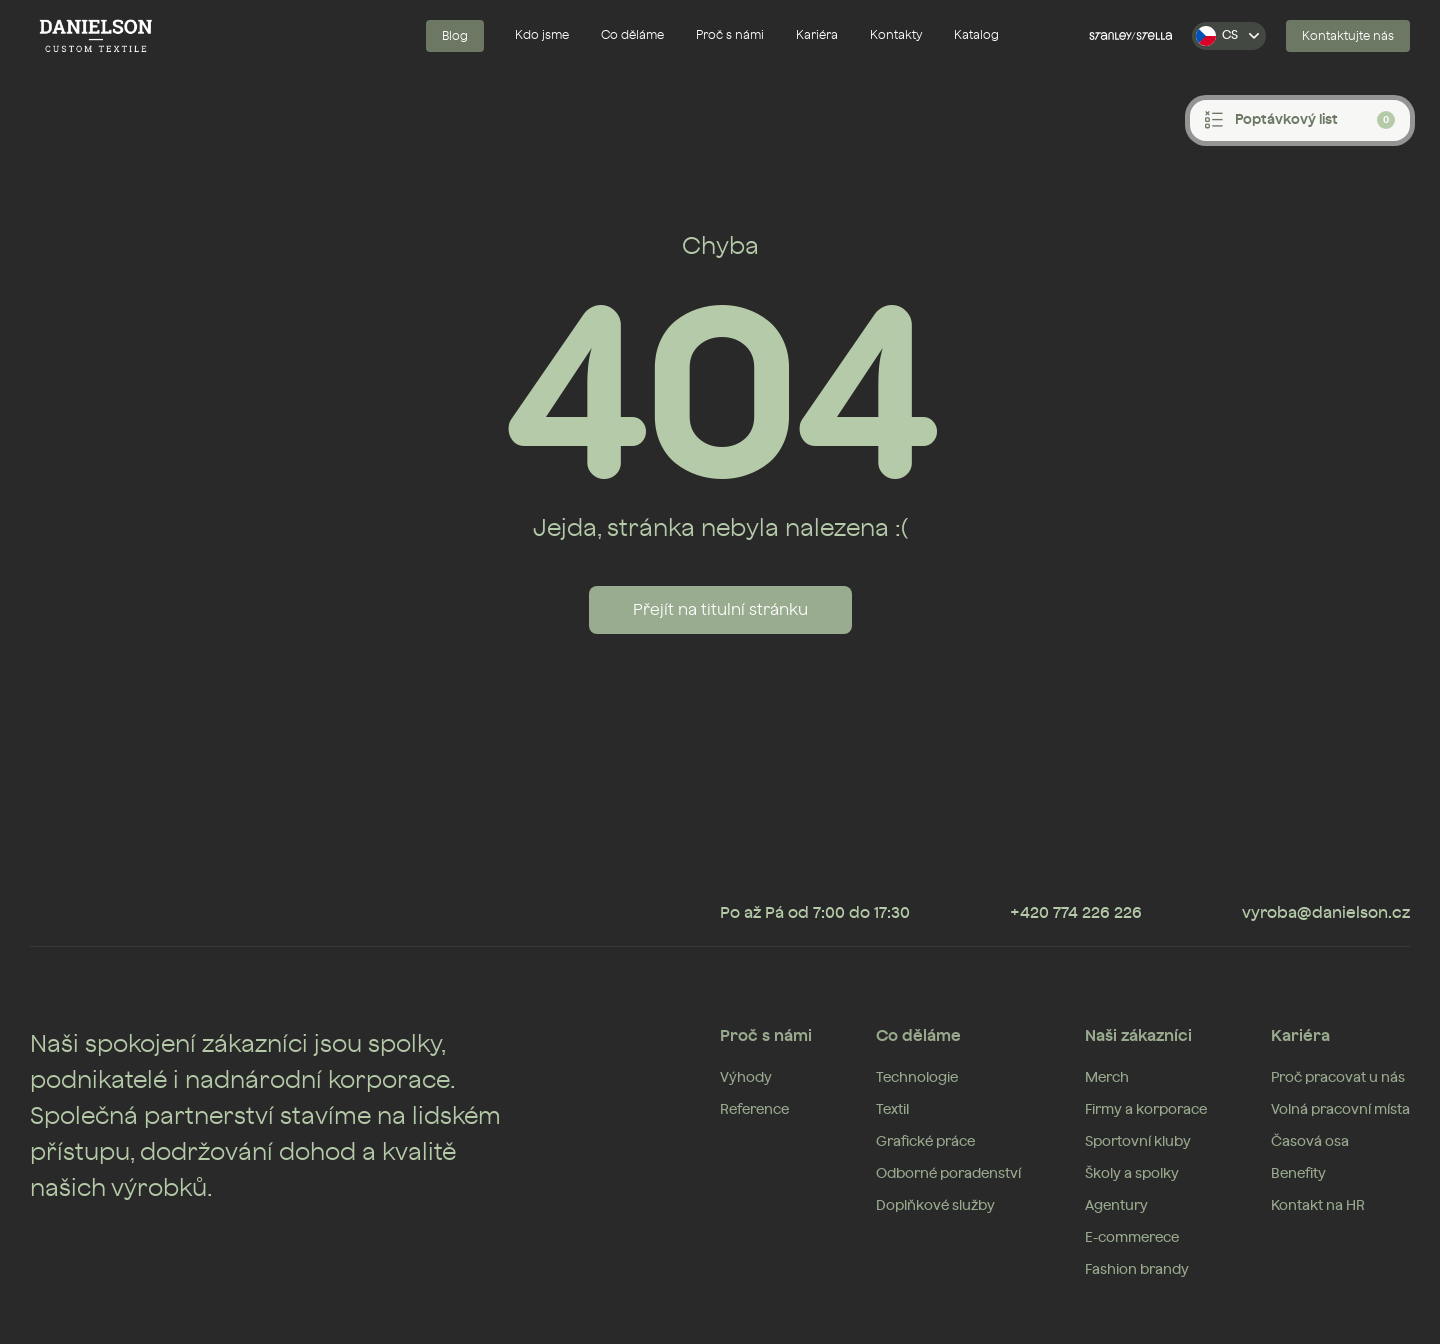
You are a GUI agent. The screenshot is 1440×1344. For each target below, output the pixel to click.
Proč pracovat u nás (1338, 1078)
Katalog (976, 35)
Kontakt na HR (1318, 1206)
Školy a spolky (1132, 1174)
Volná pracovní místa (1340, 1110)
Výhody (746, 1078)
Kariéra (817, 35)
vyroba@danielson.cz (1326, 913)
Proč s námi (730, 35)
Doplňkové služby (935, 1206)
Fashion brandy (1137, 1270)
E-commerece (1132, 1238)
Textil (892, 1110)
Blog (455, 36)
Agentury (1116, 1206)
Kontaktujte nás (1348, 36)
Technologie (917, 1078)
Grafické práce (925, 1142)
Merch (1107, 1078)
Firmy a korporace (1146, 1110)
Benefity (1298, 1174)
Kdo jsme (542, 35)
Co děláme (632, 35)
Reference (754, 1110)
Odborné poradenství (948, 1174)
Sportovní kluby (1138, 1142)
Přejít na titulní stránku (720, 610)
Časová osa (1310, 1142)
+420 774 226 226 (1076, 913)
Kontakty (896, 35)
